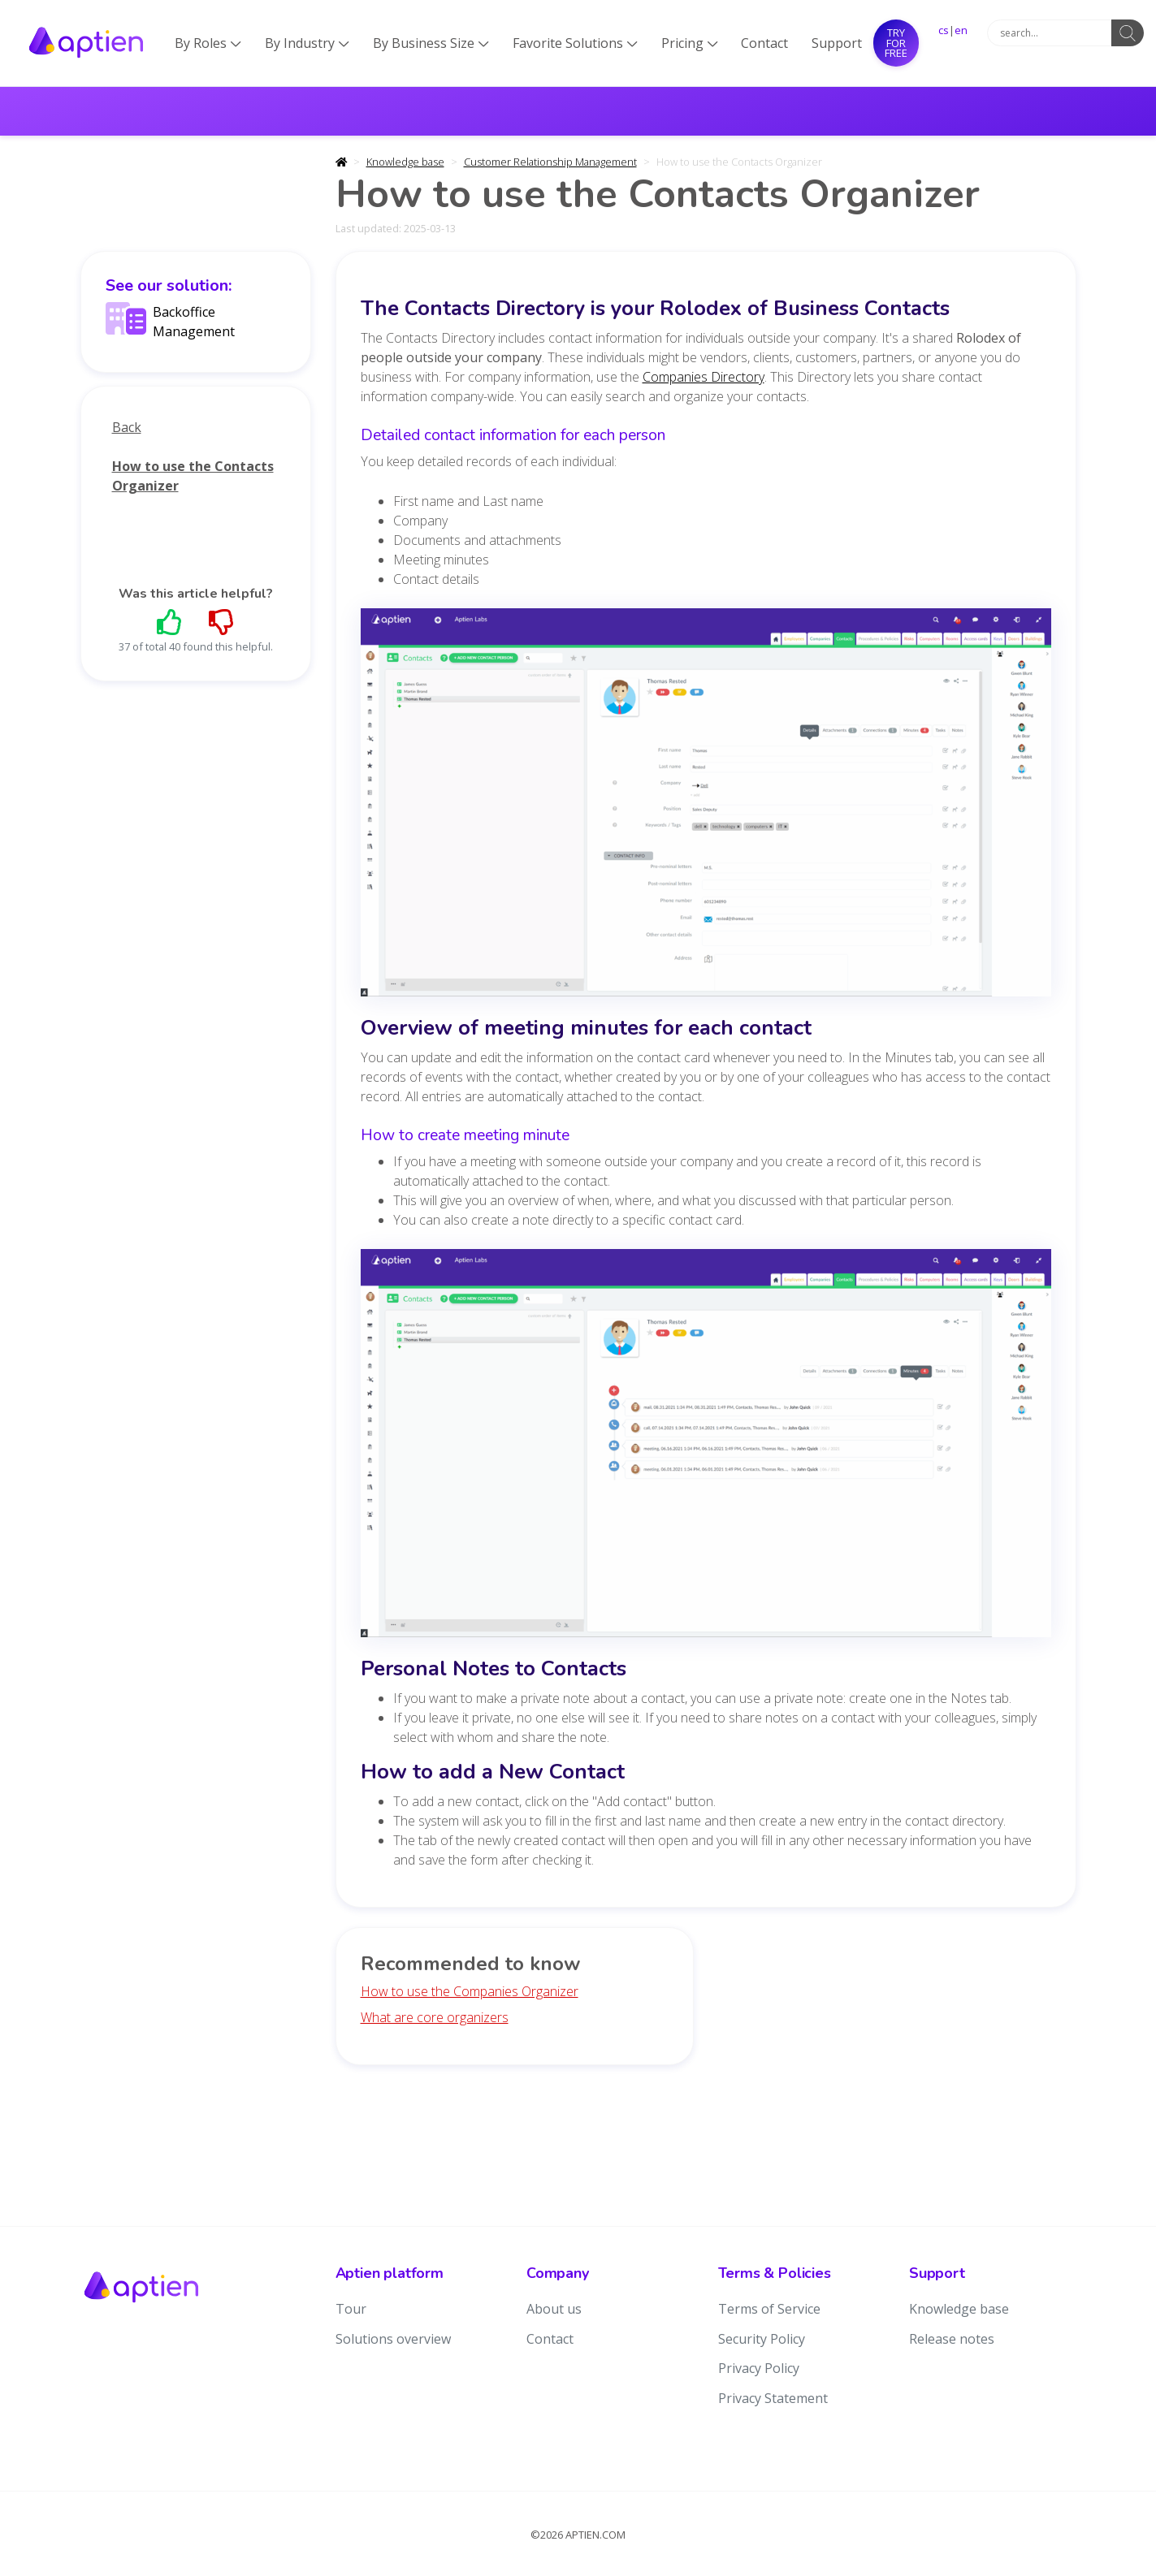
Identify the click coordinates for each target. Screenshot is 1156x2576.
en (961, 30)
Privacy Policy (758, 2368)
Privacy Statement (773, 2398)
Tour (351, 2309)
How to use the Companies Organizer (469, 1991)
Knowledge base (405, 161)
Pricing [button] (689, 43)
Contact (764, 43)
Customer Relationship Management (550, 161)
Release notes (951, 2339)
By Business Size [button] (431, 43)
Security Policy (761, 2339)
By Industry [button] (307, 43)
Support (837, 43)
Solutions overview (393, 2339)
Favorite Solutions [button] (575, 43)
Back (126, 427)
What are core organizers (435, 2017)
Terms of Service (769, 2309)
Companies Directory (703, 377)
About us (554, 2309)
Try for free (896, 42)
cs (943, 30)
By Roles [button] (208, 43)
